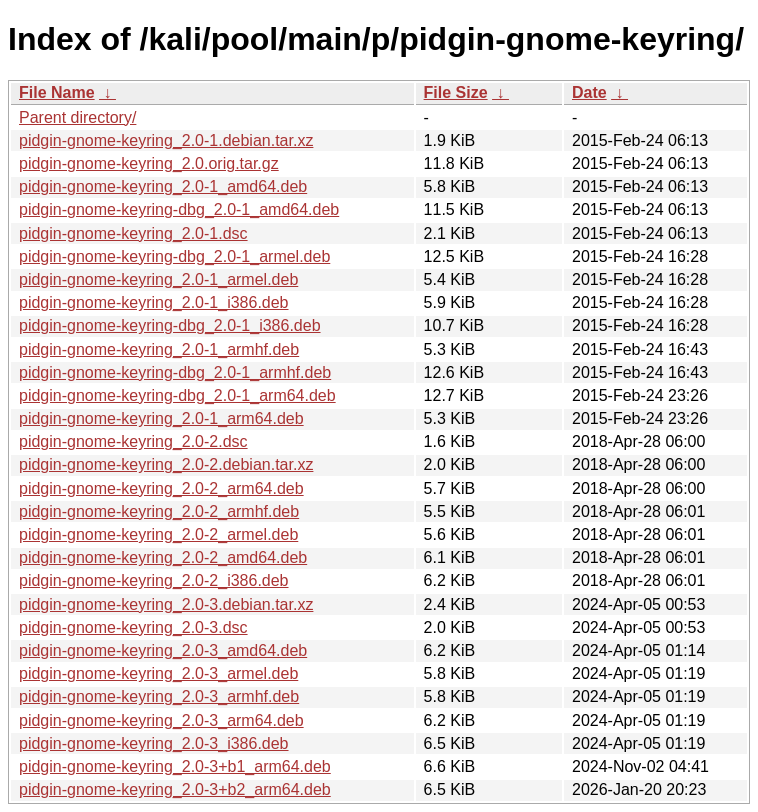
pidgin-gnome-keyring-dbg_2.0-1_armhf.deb (175, 372)
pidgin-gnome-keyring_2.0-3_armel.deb (158, 673)
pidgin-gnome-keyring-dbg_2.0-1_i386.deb (170, 325)
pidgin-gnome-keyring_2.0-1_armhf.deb (159, 349)
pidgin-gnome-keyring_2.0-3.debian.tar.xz (166, 604)
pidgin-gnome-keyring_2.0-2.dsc (133, 441)
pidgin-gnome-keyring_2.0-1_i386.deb (154, 302)
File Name (57, 92)
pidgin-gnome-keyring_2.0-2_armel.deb (158, 534)
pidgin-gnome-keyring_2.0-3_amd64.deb (163, 650)
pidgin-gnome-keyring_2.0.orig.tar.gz (149, 163)
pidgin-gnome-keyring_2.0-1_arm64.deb (161, 418)
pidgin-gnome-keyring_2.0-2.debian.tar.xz (166, 464)
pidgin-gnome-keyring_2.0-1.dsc (133, 233)
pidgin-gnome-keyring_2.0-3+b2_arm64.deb (175, 789)
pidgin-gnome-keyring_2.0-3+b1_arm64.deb (175, 766)
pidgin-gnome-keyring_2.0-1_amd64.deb (163, 186)
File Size (456, 92)
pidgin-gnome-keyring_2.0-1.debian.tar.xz (166, 140)
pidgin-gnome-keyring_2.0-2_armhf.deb (159, 511)
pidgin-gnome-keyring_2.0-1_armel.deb (158, 279)
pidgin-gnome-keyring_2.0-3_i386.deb (154, 743)
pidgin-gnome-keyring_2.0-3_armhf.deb (159, 696)
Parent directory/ (77, 117)
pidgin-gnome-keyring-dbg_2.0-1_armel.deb (174, 256)
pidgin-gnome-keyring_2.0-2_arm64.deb (161, 488)
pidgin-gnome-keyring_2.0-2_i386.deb (154, 580)
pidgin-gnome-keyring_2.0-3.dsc (133, 627)
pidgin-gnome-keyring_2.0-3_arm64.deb (161, 720)
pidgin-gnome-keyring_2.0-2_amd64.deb (163, 557)
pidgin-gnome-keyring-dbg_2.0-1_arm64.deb (177, 395)
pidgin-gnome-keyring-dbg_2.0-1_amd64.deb (179, 209)
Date (589, 92)
